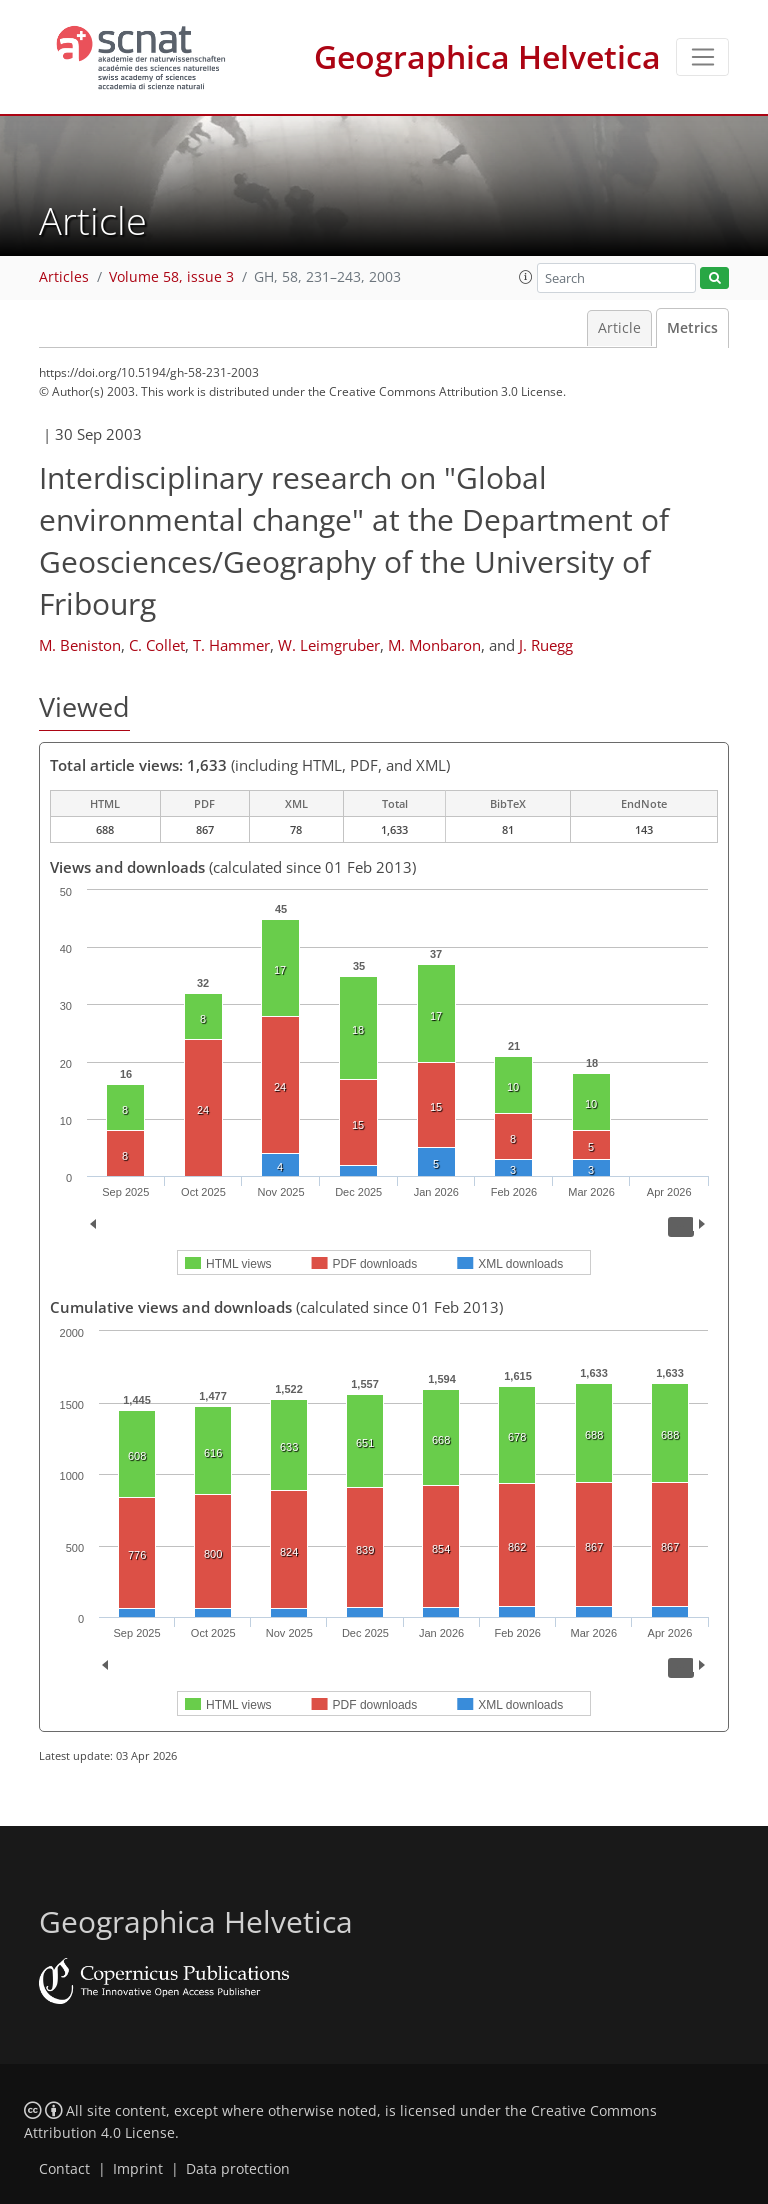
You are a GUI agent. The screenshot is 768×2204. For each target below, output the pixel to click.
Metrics (692, 328)
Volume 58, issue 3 (171, 277)
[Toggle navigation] (702, 57)
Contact (64, 2169)
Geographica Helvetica (487, 56)
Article (619, 328)
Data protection (238, 2169)
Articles (64, 277)
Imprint (138, 2169)
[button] (526, 277)
